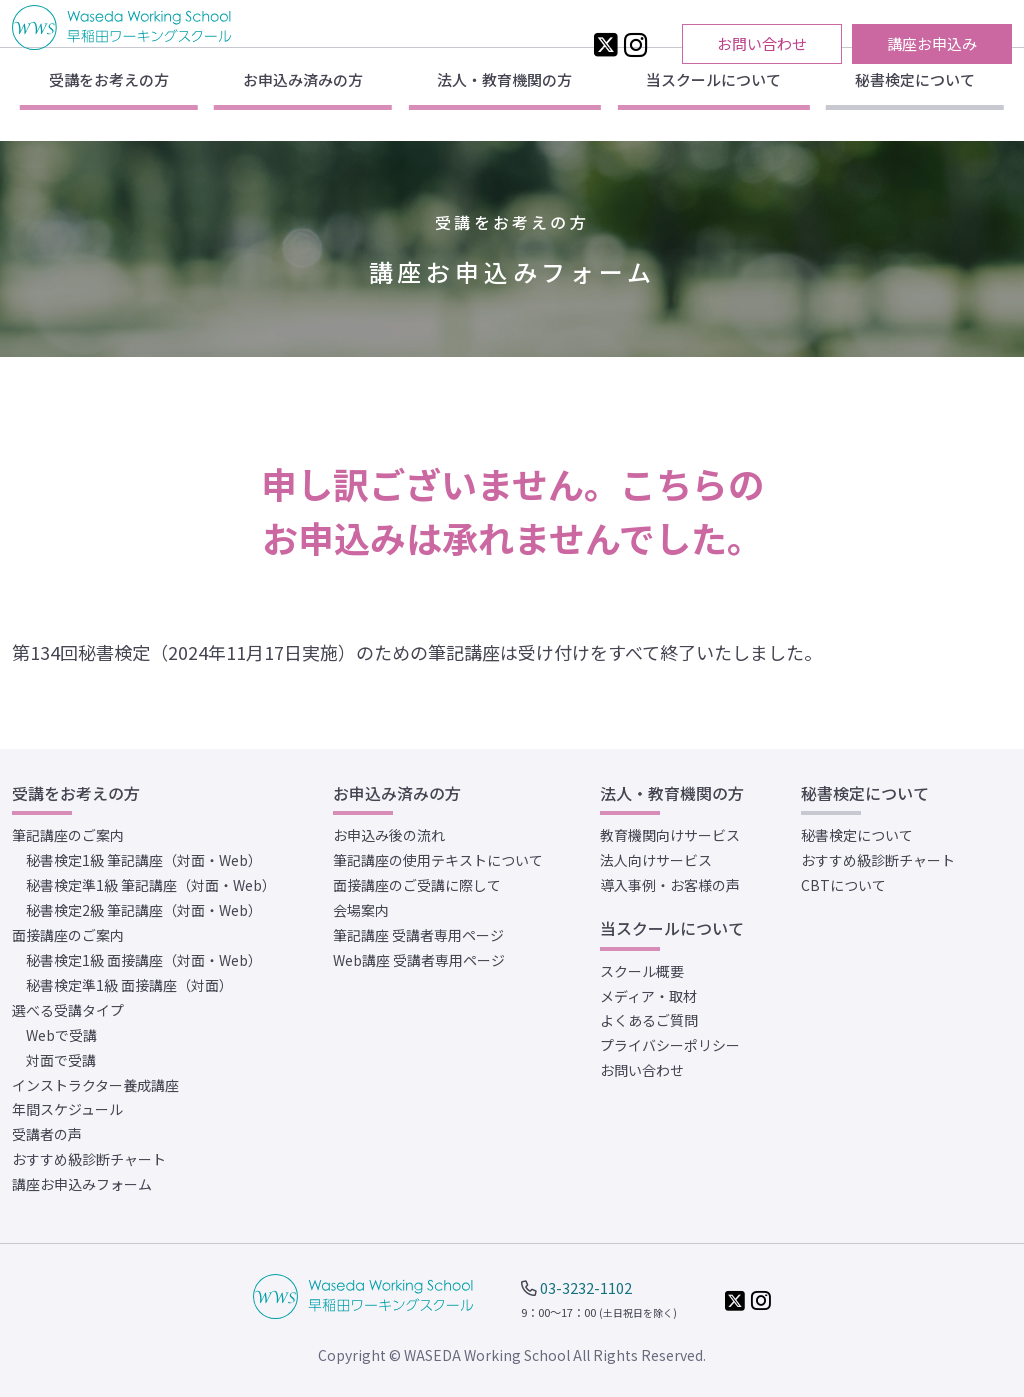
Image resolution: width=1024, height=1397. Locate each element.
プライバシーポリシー (670, 1045)
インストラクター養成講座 (95, 1085)
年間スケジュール (67, 1109)
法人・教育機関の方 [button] (504, 104)
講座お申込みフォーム (82, 1184)
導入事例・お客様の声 (670, 885)
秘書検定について (857, 835)
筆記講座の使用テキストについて (438, 860)
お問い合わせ (762, 43)
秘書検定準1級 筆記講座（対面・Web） (151, 885)
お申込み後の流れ (389, 835)
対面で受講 (61, 1060)
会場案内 (361, 910)
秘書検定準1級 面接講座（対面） (129, 985)
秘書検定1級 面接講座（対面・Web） (144, 960)
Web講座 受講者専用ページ (419, 960)
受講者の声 (47, 1134)
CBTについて (843, 885)
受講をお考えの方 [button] (109, 104)
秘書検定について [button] (915, 104)
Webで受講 (61, 1035)
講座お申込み (932, 43)
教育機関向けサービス (670, 835)
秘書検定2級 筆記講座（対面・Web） (144, 910)
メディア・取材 (648, 996)
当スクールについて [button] (713, 104)
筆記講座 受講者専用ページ (418, 935)
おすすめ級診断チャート (89, 1159)
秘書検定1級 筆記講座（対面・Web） (144, 860)
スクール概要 (642, 971)
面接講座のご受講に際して (417, 885)
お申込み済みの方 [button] (303, 104)
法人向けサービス (656, 860)
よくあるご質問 (649, 1020)
